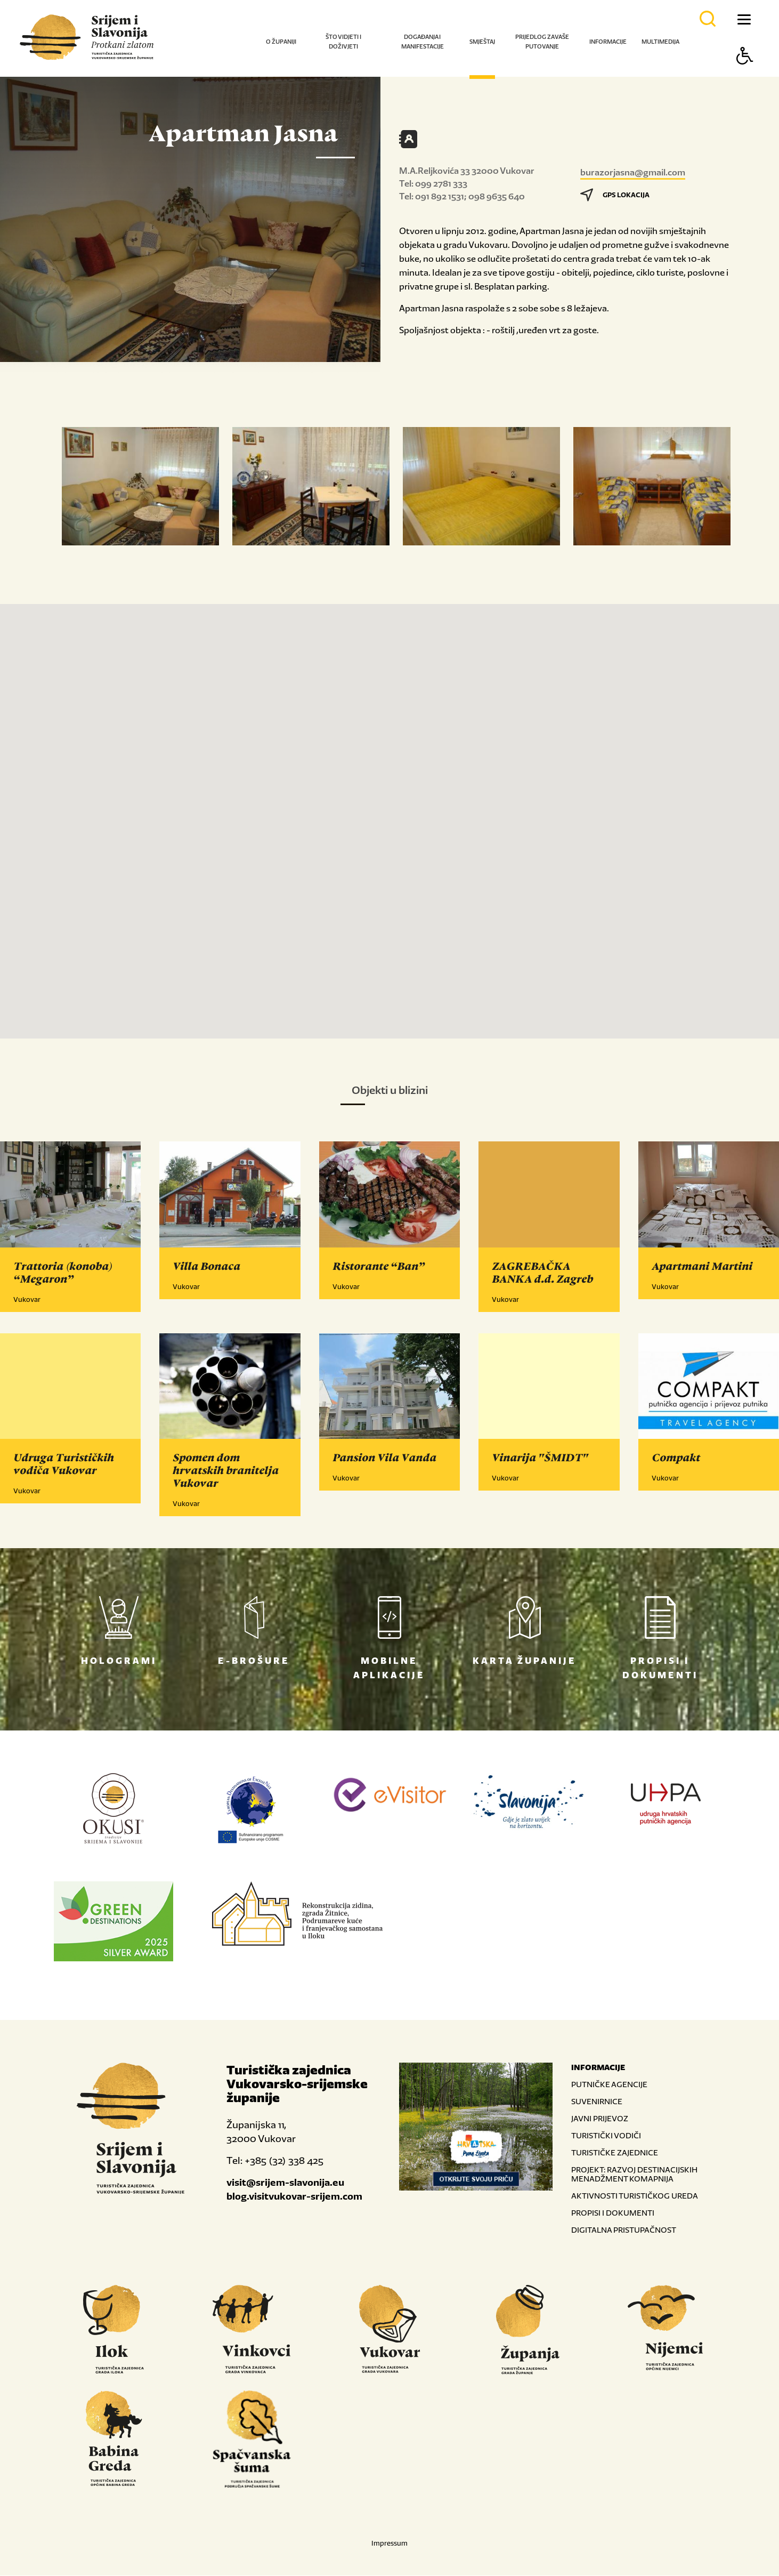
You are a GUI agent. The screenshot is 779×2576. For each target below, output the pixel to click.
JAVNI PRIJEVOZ (599, 2119)
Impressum (389, 2543)
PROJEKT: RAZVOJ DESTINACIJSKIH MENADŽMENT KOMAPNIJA (634, 2174)
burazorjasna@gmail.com (632, 172)
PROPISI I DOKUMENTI (612, 2213)
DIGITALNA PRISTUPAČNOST (623, 2230)
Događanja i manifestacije (422, 41)
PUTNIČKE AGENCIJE (609, 2085)
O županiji (281, 41)
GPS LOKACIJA (615, 195)
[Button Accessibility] (745, 74)
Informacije (608, 41)
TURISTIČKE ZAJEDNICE (614, 2153)
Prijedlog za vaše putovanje (542, 41)
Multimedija (660, 41)
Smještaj (482, 41)
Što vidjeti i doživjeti (343, 41)
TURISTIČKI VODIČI (606, 2136)
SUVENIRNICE (596, 2102)
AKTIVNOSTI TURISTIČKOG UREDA (634, 2196)
